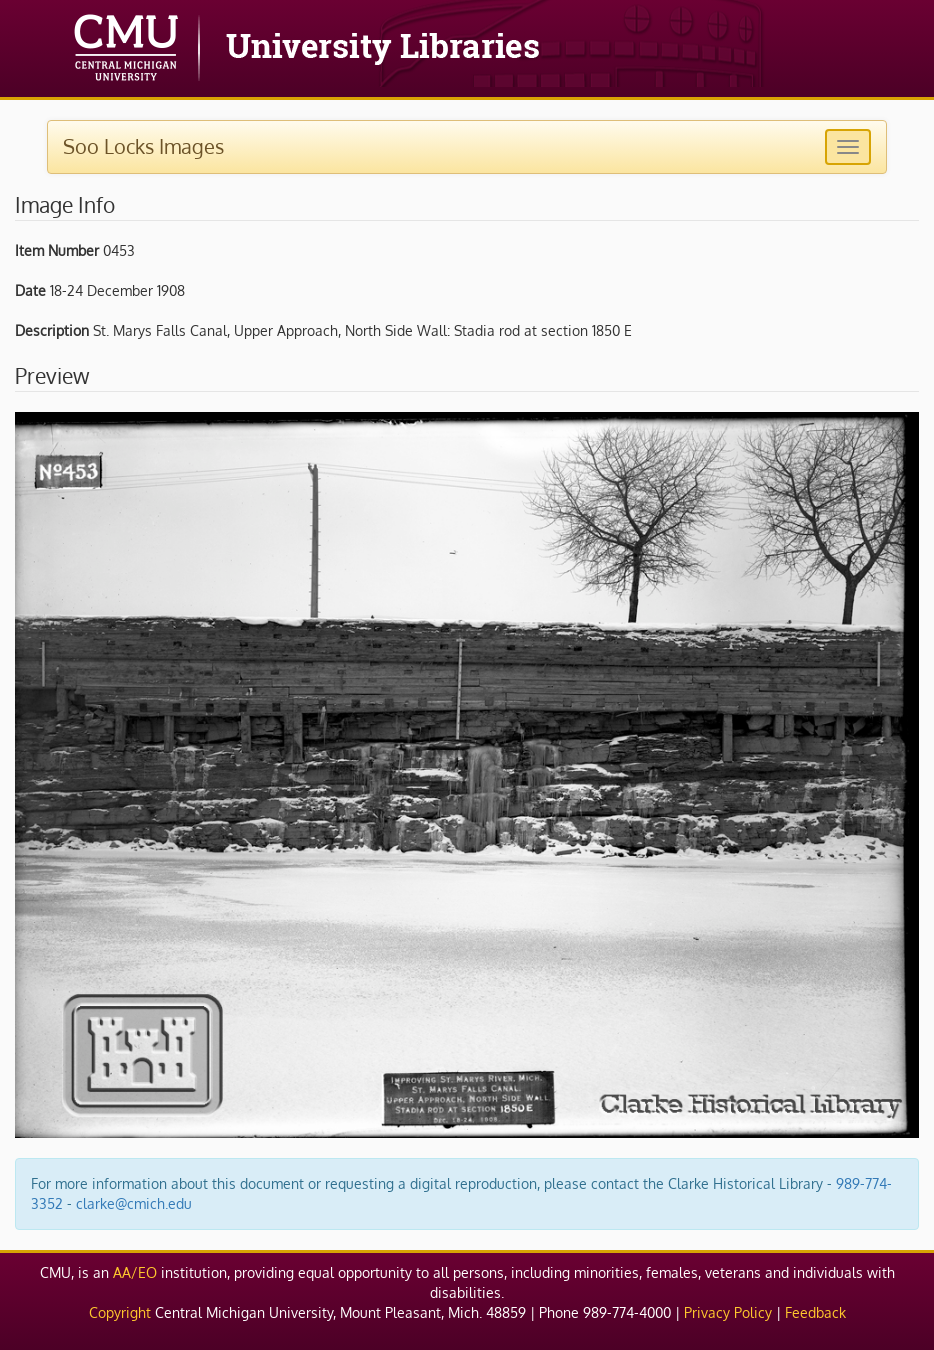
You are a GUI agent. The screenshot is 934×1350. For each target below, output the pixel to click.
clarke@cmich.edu (134, 1203)
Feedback (815, 1312)
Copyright (120, 1312)
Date (30, 290)
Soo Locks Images (143, 146)
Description (52, 330)
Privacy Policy (728, 1312)
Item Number (57, 250)
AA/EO (135, 1272)
